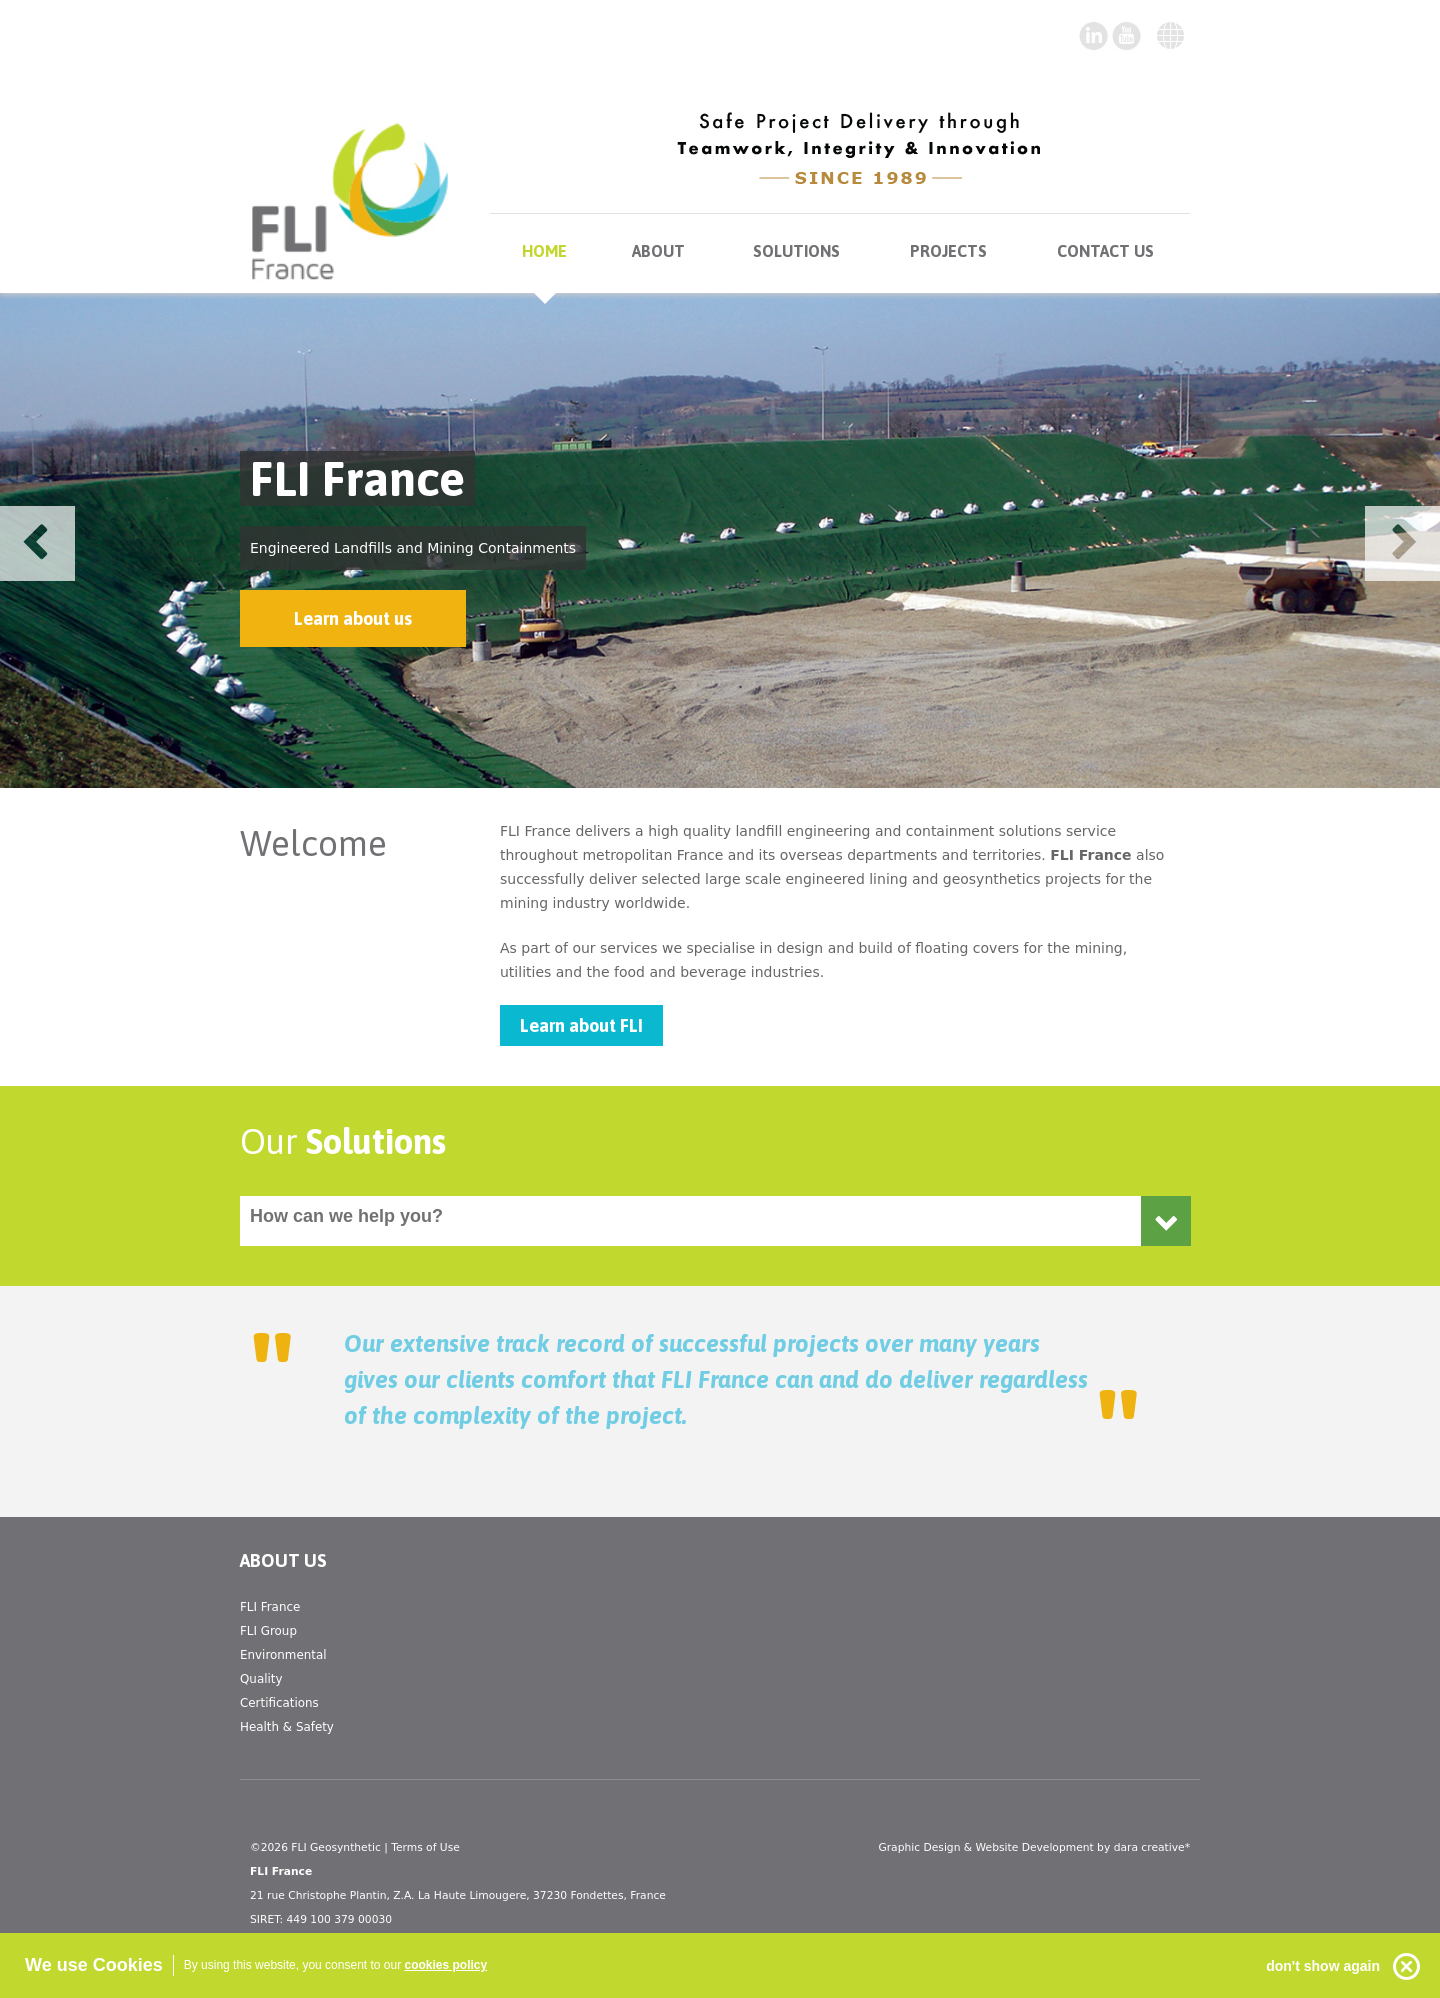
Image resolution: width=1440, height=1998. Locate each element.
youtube (1094, 36)
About (658, 251)
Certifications (279, 1703)
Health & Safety (287, 1727)
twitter (1127, 36)
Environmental (283, 1655)
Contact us (1105, 251)
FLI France (270, 1607)
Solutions (796, 251)
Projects (948, 251)
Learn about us (353, 618)
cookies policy (446, 1965)
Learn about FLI (581, 1025)
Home (544, 251)
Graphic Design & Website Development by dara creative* (1034, 1847)
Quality (261, 1679)
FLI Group (268, 1631)
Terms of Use (425, 1847)
